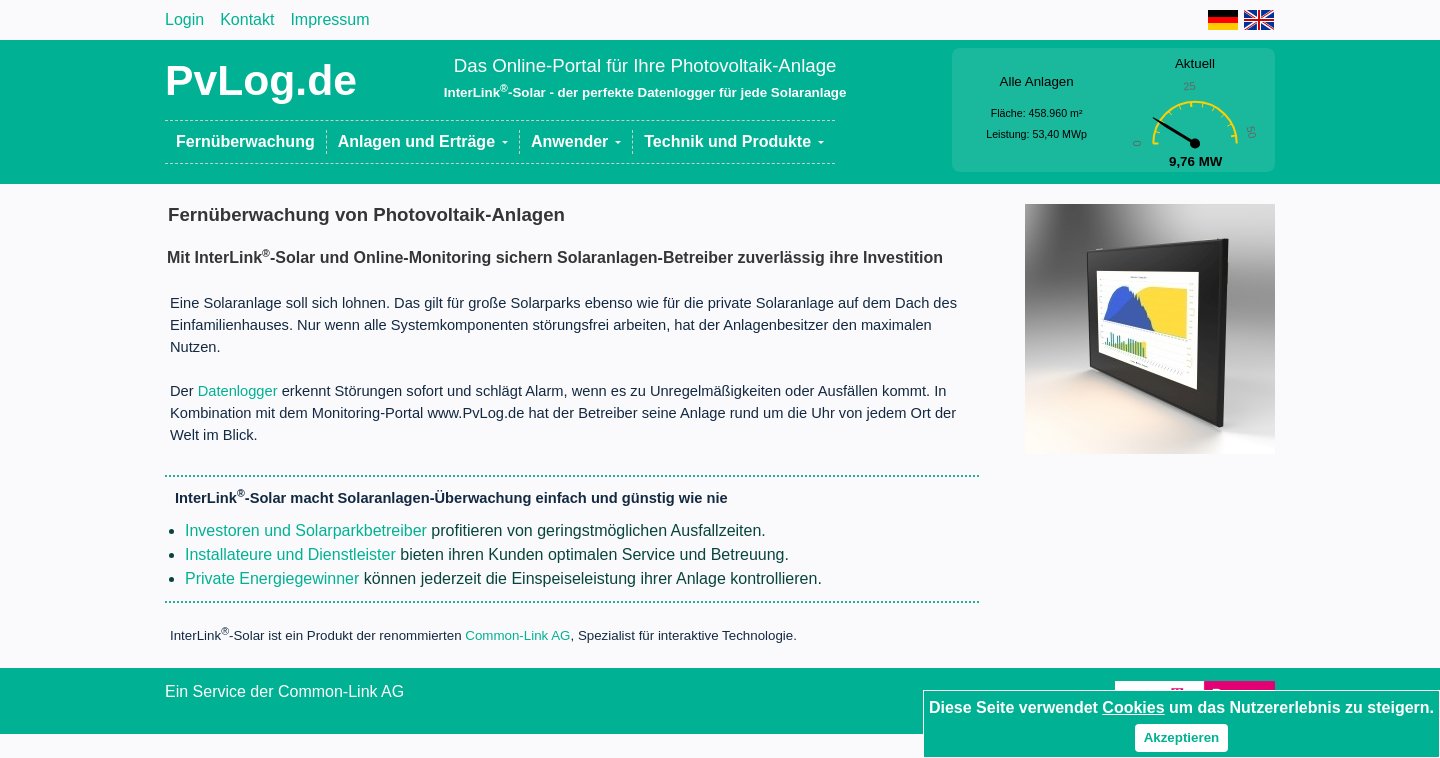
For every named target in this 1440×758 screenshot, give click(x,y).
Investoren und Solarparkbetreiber (306, 530)
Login (184, 19)
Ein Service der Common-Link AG (284, 691)
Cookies (1133, 707)
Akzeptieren (1182, 737)
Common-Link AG (517, 636)
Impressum (329, 19)
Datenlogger (238, 391)
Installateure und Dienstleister (290, 554)
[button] (423, 142)
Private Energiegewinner (272, 578)
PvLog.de (261, 80)
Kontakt (247, 19)
